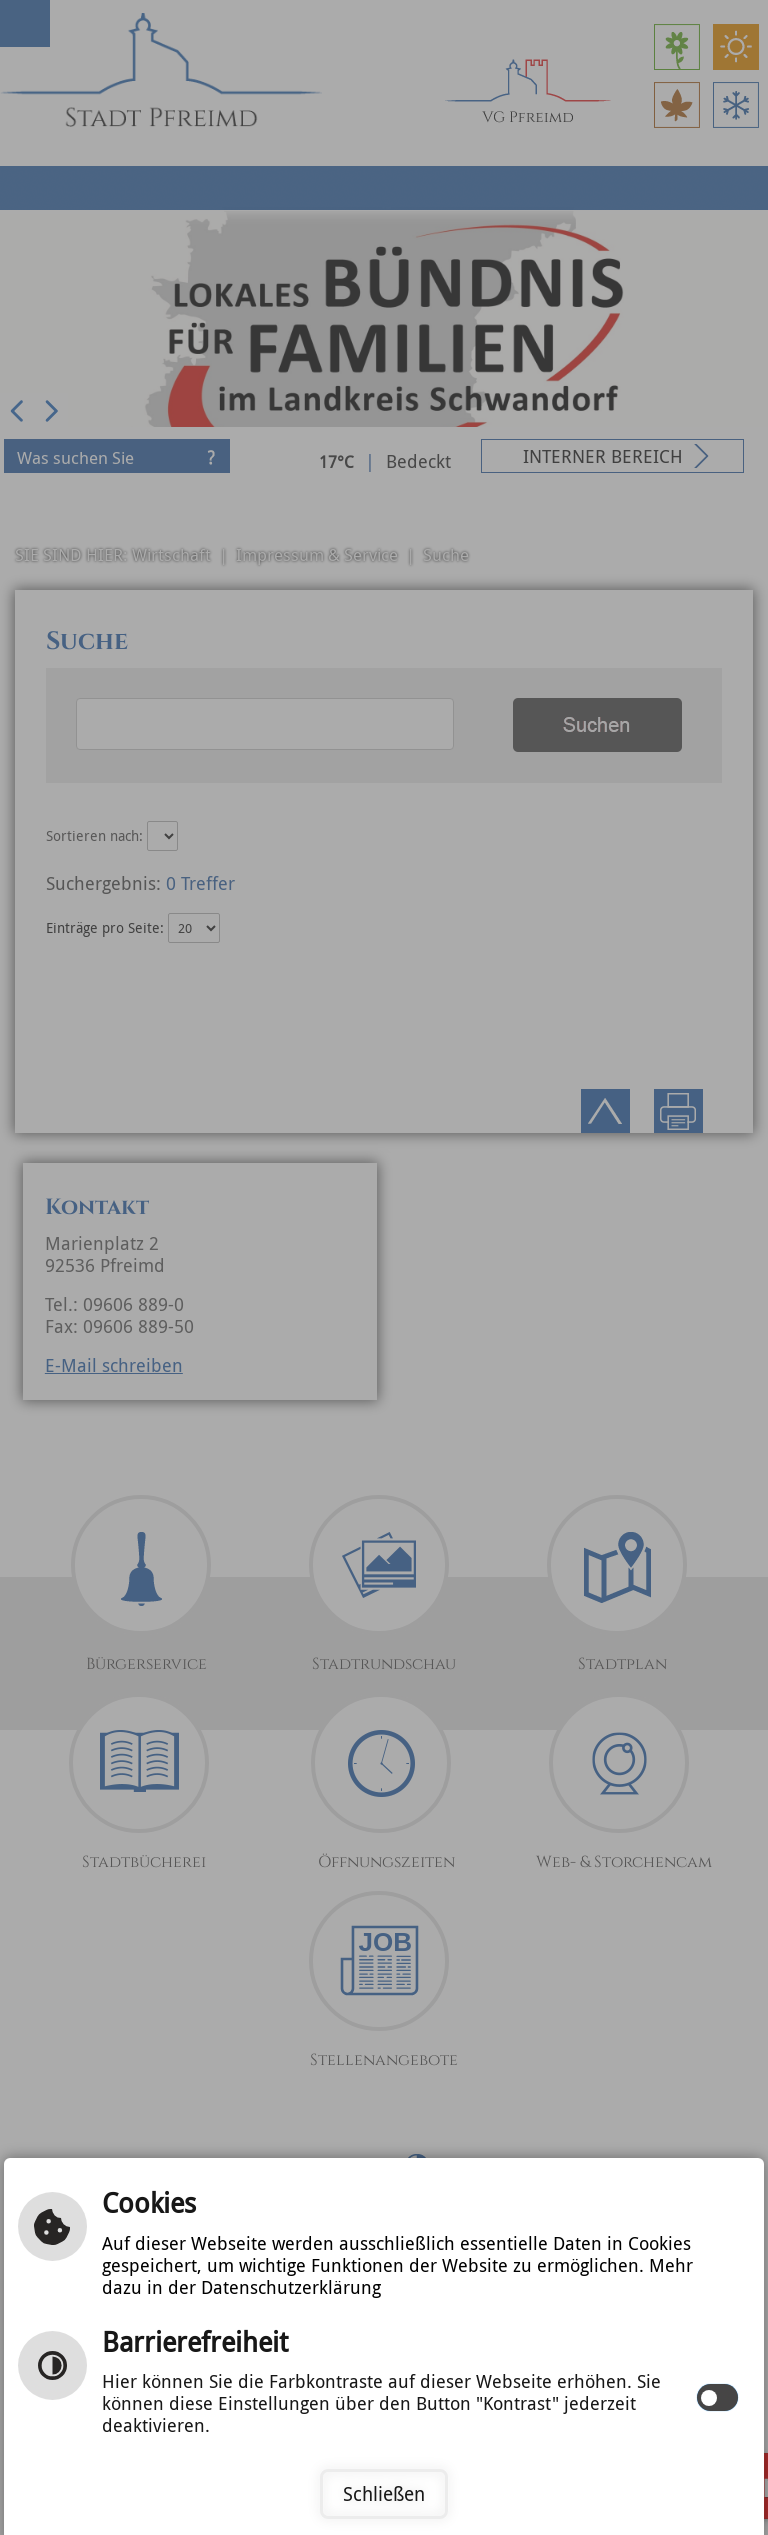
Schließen (384, 2494)
